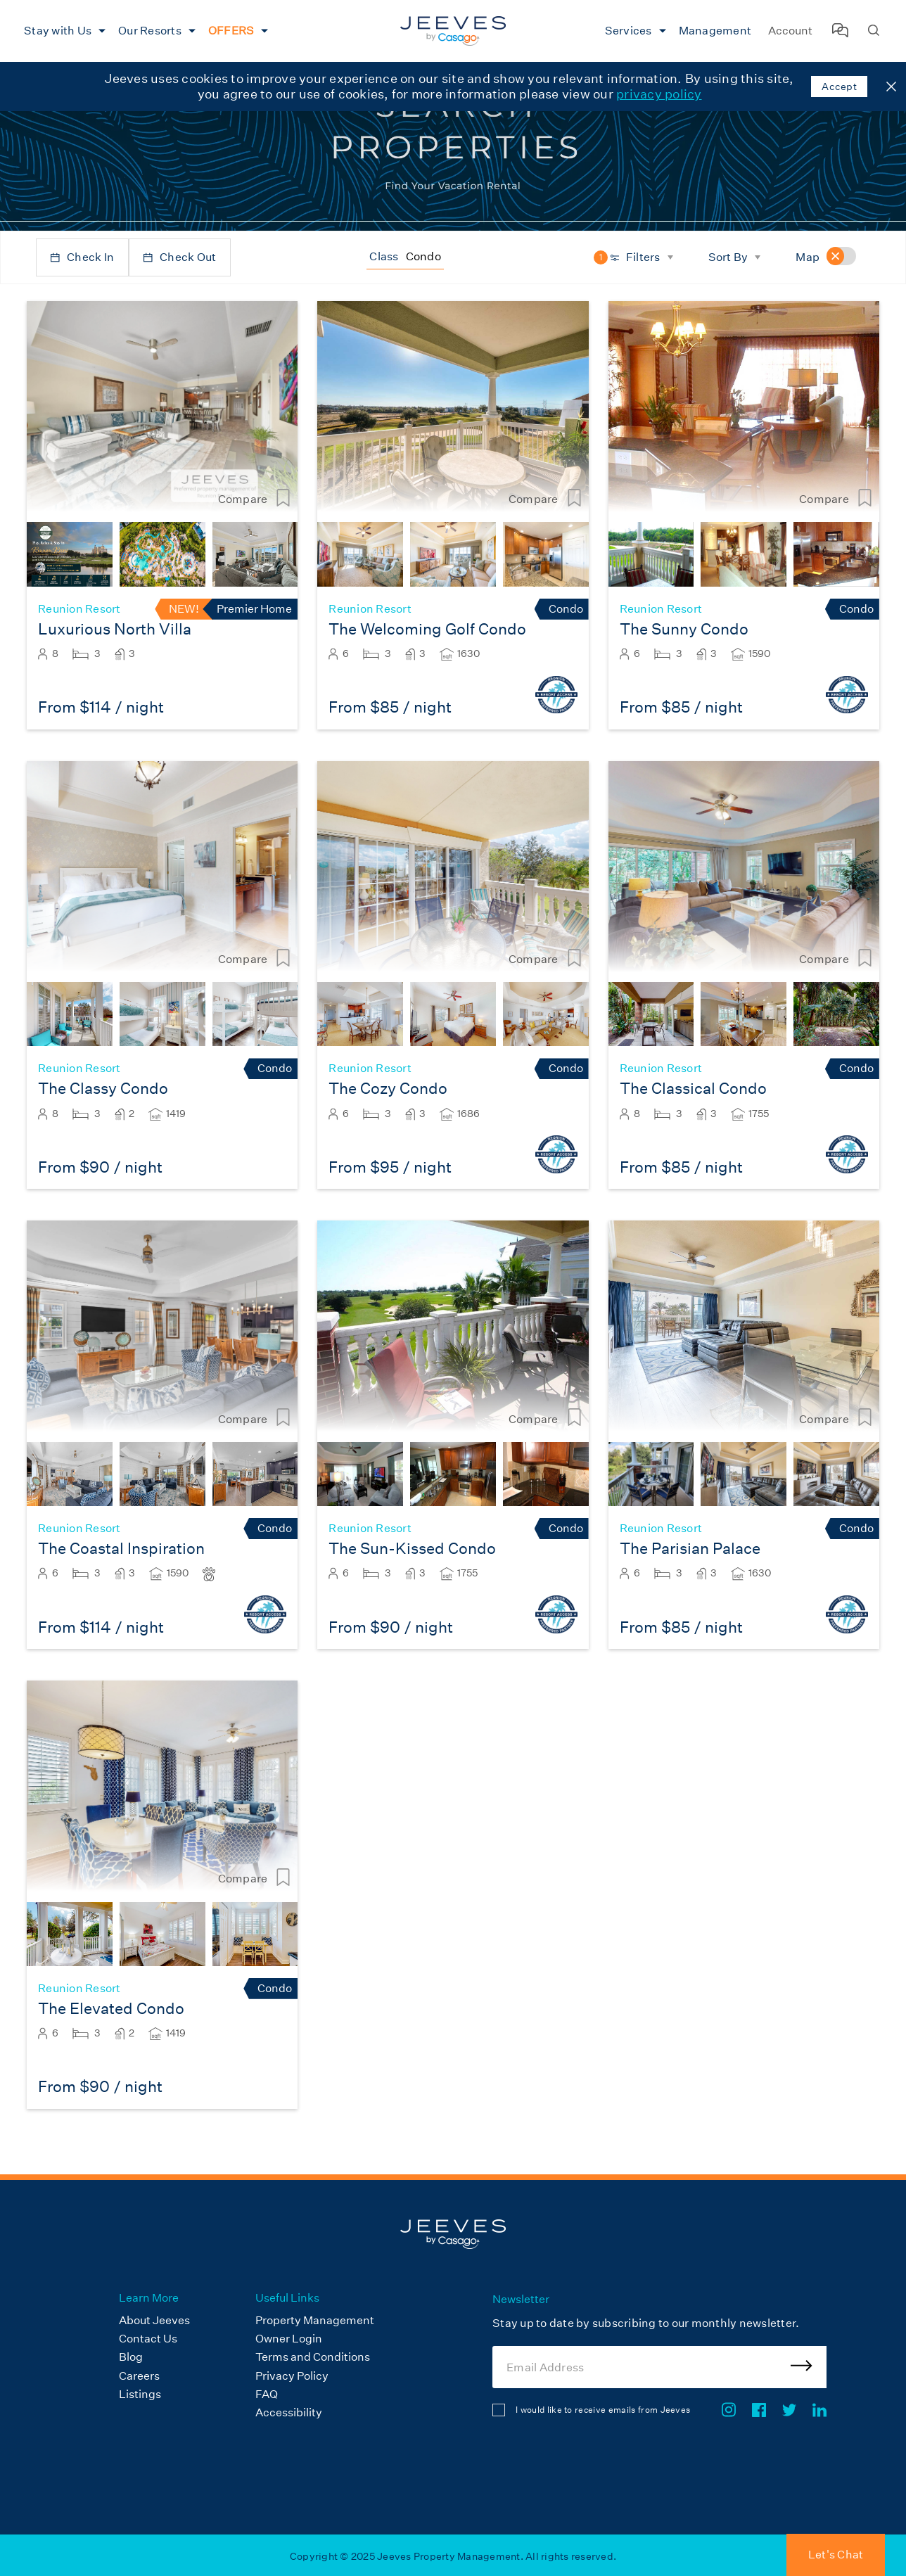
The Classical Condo (693, 1088)
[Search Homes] (873, 31)
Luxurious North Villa (114, 629)
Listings (140, 2394)
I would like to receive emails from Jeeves (603, 2410)
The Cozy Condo (387, 1088)
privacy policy (659, 94)
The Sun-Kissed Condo (412, 1548)
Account (790, 30)
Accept (839, 86)
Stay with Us (57, 30)
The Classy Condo (103, 1088)
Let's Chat (836, 2554)
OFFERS (231, 30)
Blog (131, 2357)
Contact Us (148, 2338)
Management (715, 30)
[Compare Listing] (283, 499)
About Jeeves (154, 2320)
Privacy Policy (291, 2376)
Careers (139, 2376)
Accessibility (288, 2412)
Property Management (314, 2320)
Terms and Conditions (312, 2357)
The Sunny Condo (684, 629)
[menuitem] (63, 31)
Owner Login (288, 2338)
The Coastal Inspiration (121, 1548)
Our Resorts (149, 30)
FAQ (266, 2394)
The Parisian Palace (690, 1548)
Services (628, 30)
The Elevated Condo (111, 2008)
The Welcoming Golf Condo (427, 629)
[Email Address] (659, 2367)
